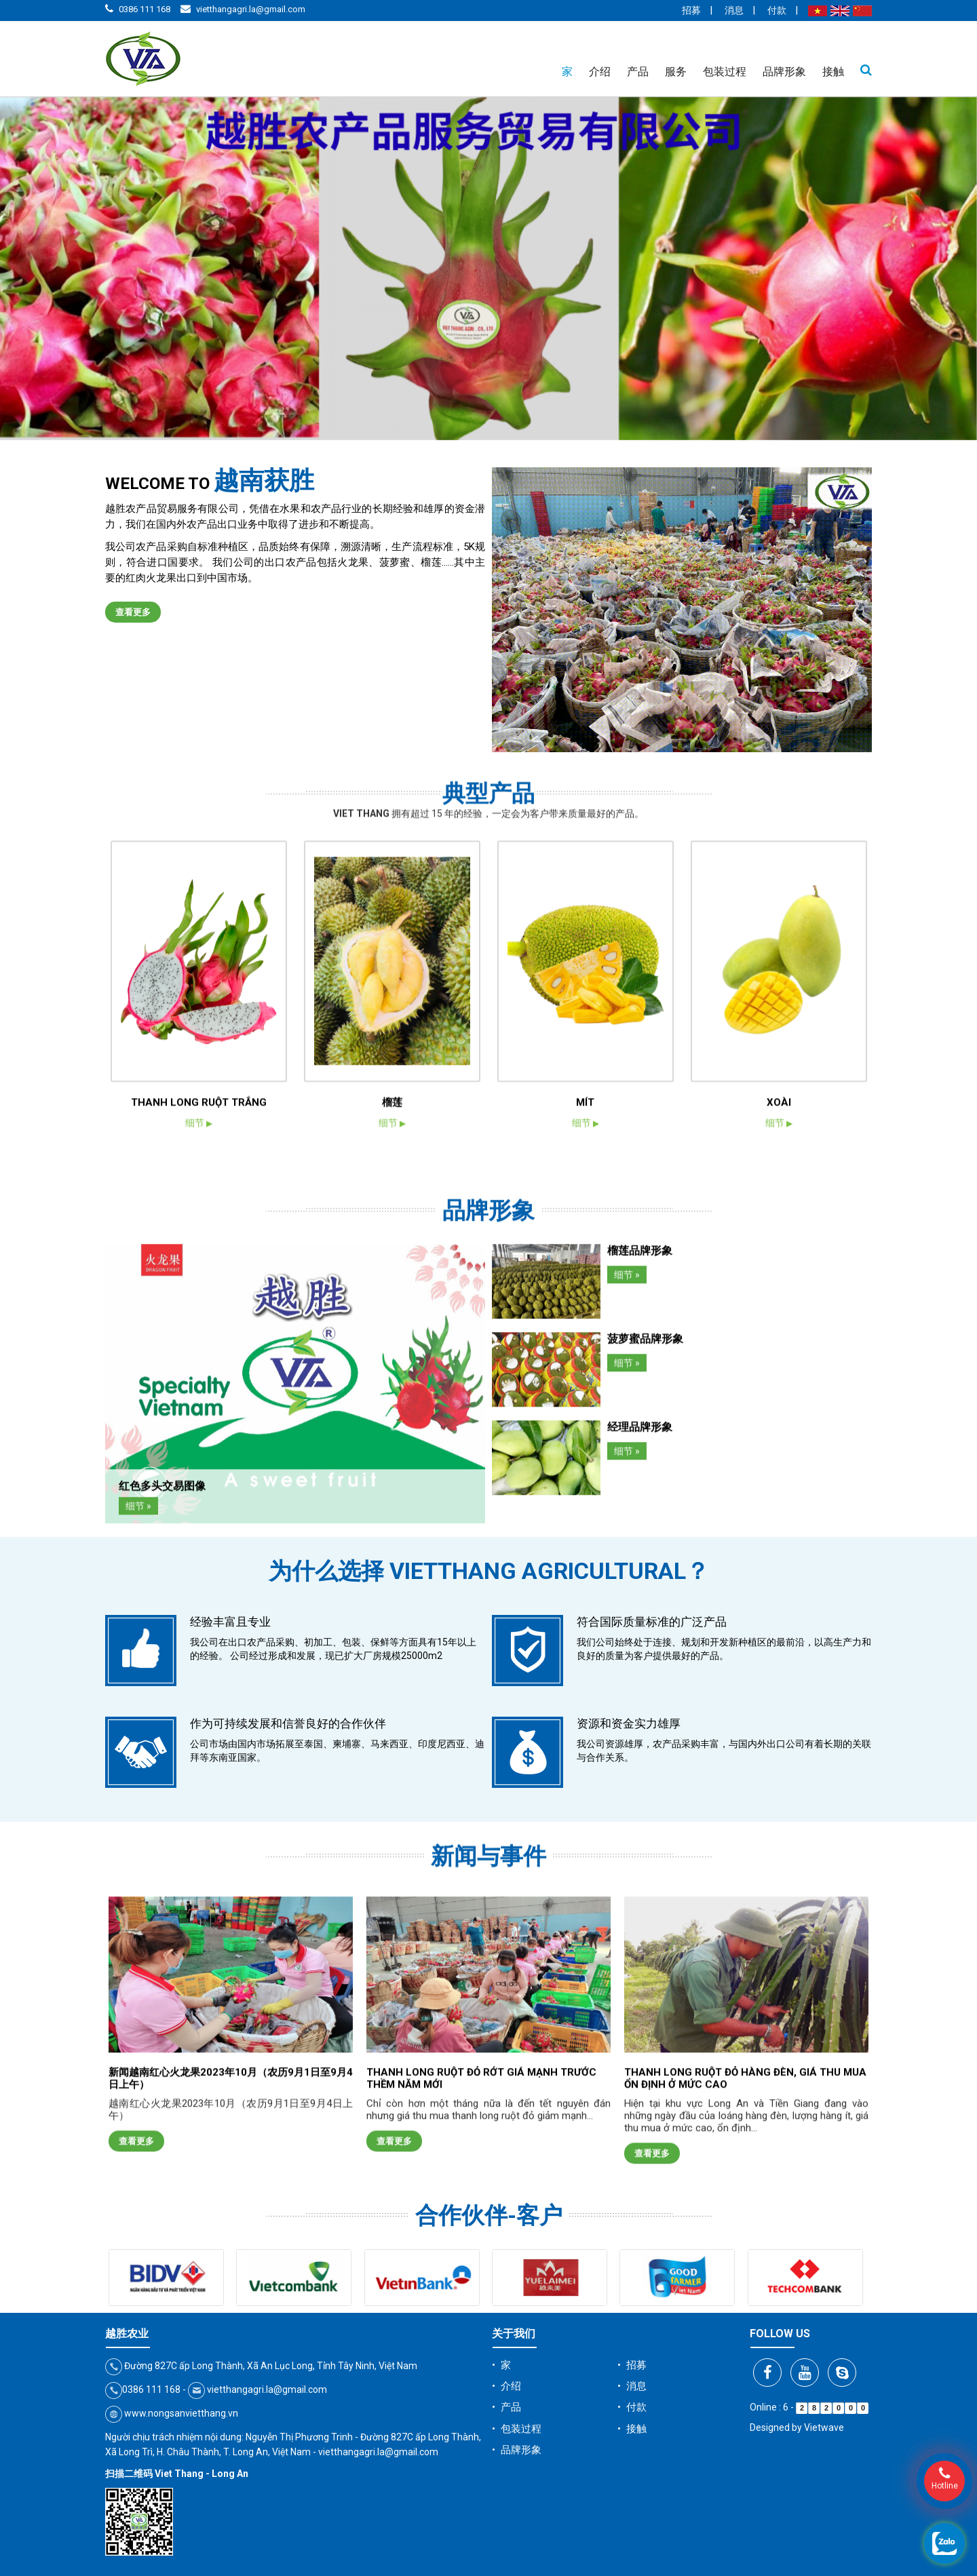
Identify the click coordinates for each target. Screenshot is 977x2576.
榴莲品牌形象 (639, 1560)
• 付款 (632, 2407)
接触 (833, 71)
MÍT (585, 1483)
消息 (734, 10)
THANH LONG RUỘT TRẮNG (199, 1483)
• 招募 (632, 2365)
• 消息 (632, 2386)
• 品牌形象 (516, 2450)
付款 (776, 10)
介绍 (600, 71)
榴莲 (392, 1483)
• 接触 (632, 2429)
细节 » (138, 1815)
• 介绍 (506, 2386)
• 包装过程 (516, 2429)
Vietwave (824, 2427)
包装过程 (724, 71)
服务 (676, 71)
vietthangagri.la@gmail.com (250, 9)
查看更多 (133, 612)
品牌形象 (784, 71)
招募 (691, 10)
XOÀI (779, 1483)
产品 (638, 71)
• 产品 (506, 2407)
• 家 (501, 2365)
